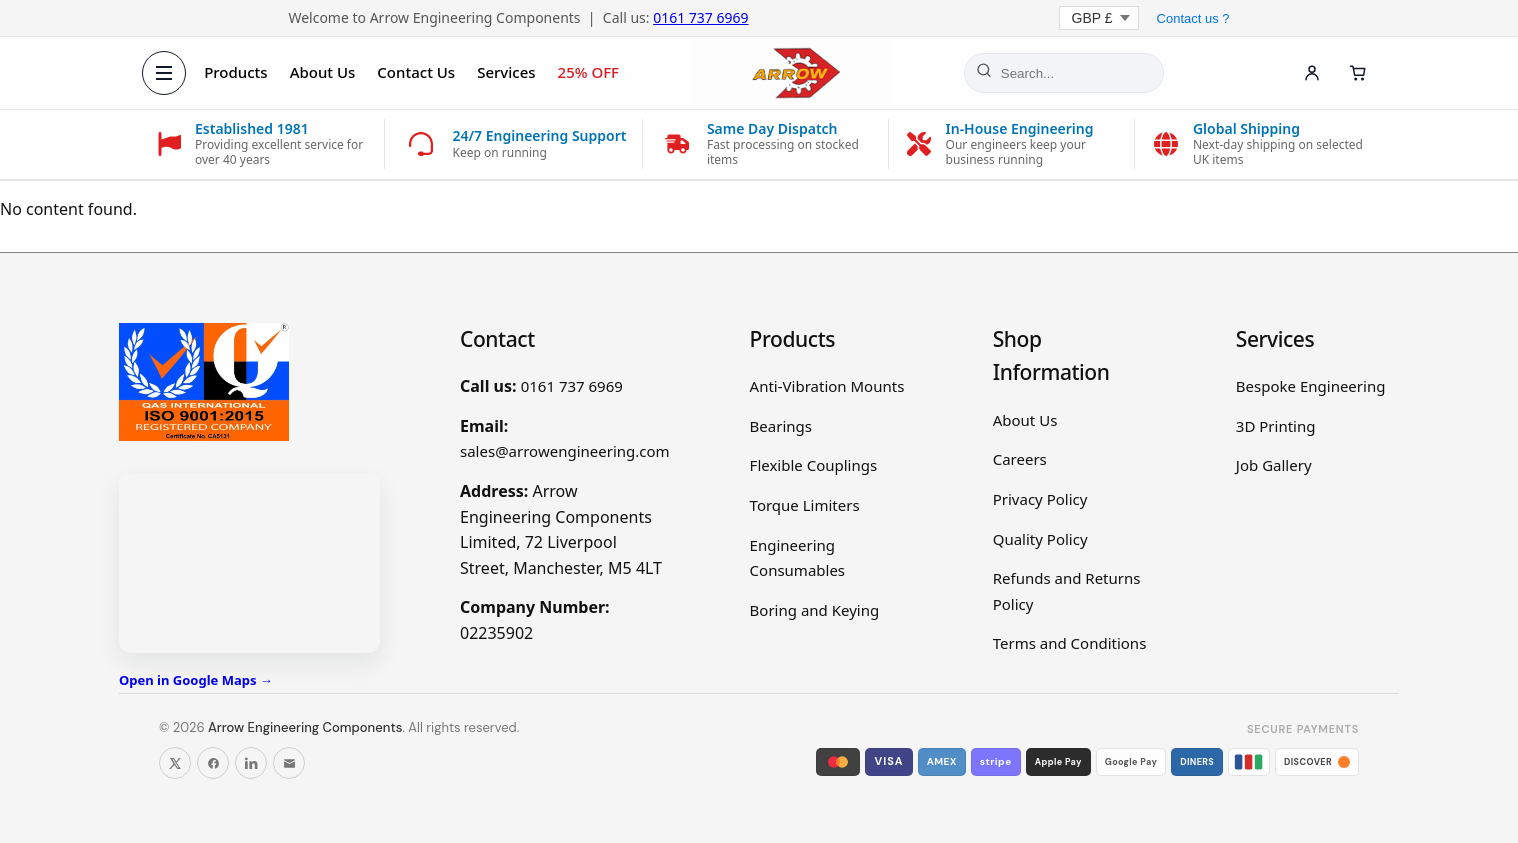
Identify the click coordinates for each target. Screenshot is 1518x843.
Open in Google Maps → (196, 680)
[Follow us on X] (175, 763)
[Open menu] (165, 73)
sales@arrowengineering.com (565, 451)
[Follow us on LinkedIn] (251, 763)
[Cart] (1357, 73)
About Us (323, 72)
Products (236, 72)
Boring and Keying (815, 610)
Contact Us (417, 72)
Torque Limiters (805, 505)
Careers (1020, 459)
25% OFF (588, 72)
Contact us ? (1193, 18)
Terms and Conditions (1070, 643)
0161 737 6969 (700, 17)
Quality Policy (1040, 539)
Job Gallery (1274, 465)
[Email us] (289, 763)
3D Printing (1276, 426)
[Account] (1311, 73)
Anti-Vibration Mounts (827, 386)
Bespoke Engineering (1311, 386)
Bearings (781, 426)
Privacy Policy (1040, 499)
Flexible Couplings (814, 465)
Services (507, 72)
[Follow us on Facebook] (213, 763)
